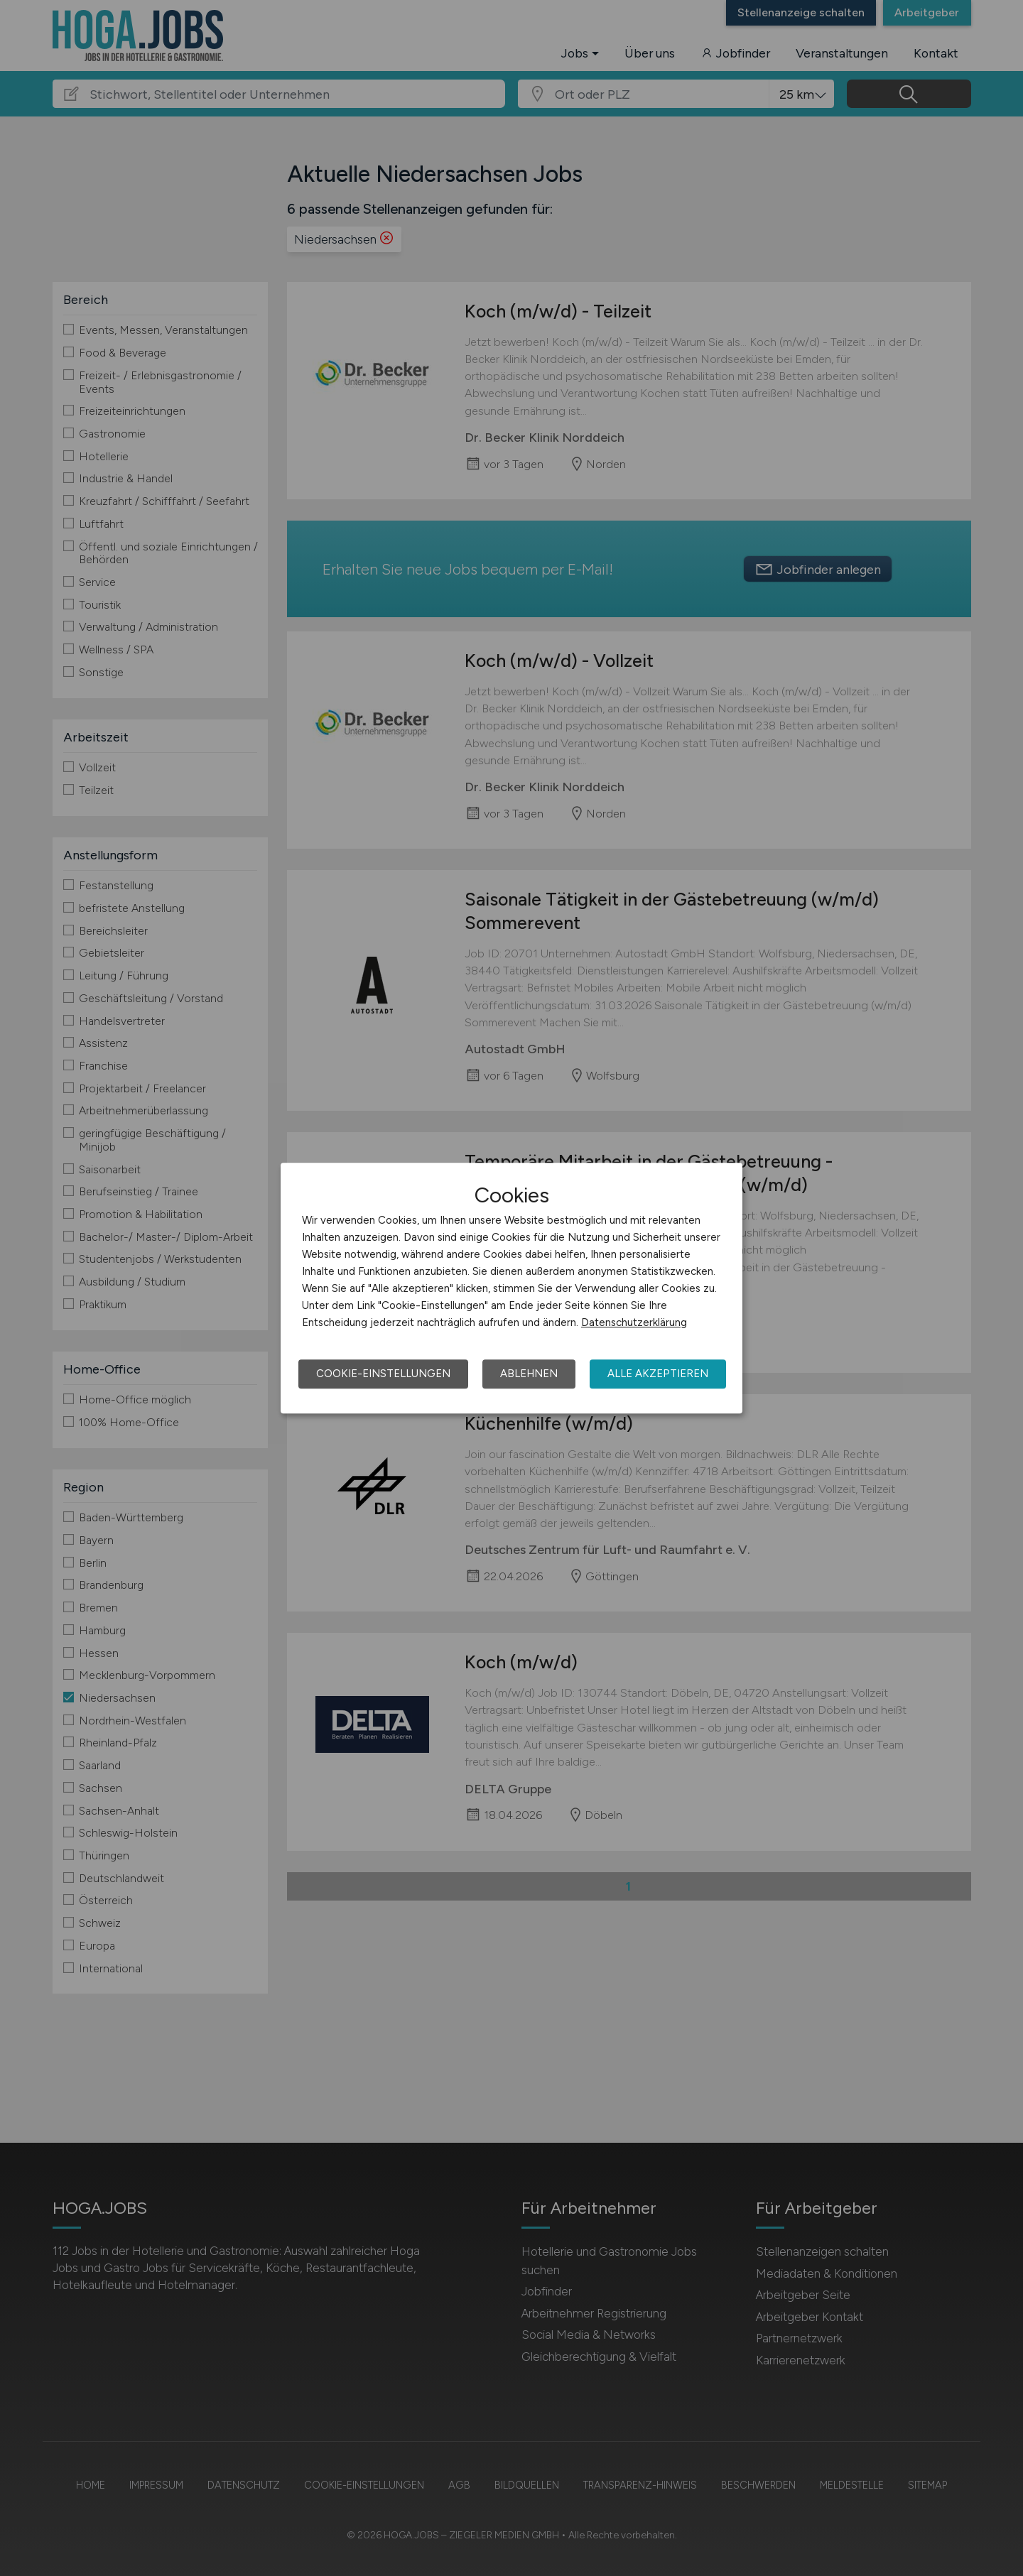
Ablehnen (529, 1373)
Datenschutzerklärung (634, 1322)
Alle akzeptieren (657, 1373)
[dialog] (511, 1288)
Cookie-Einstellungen (383, 1373)
